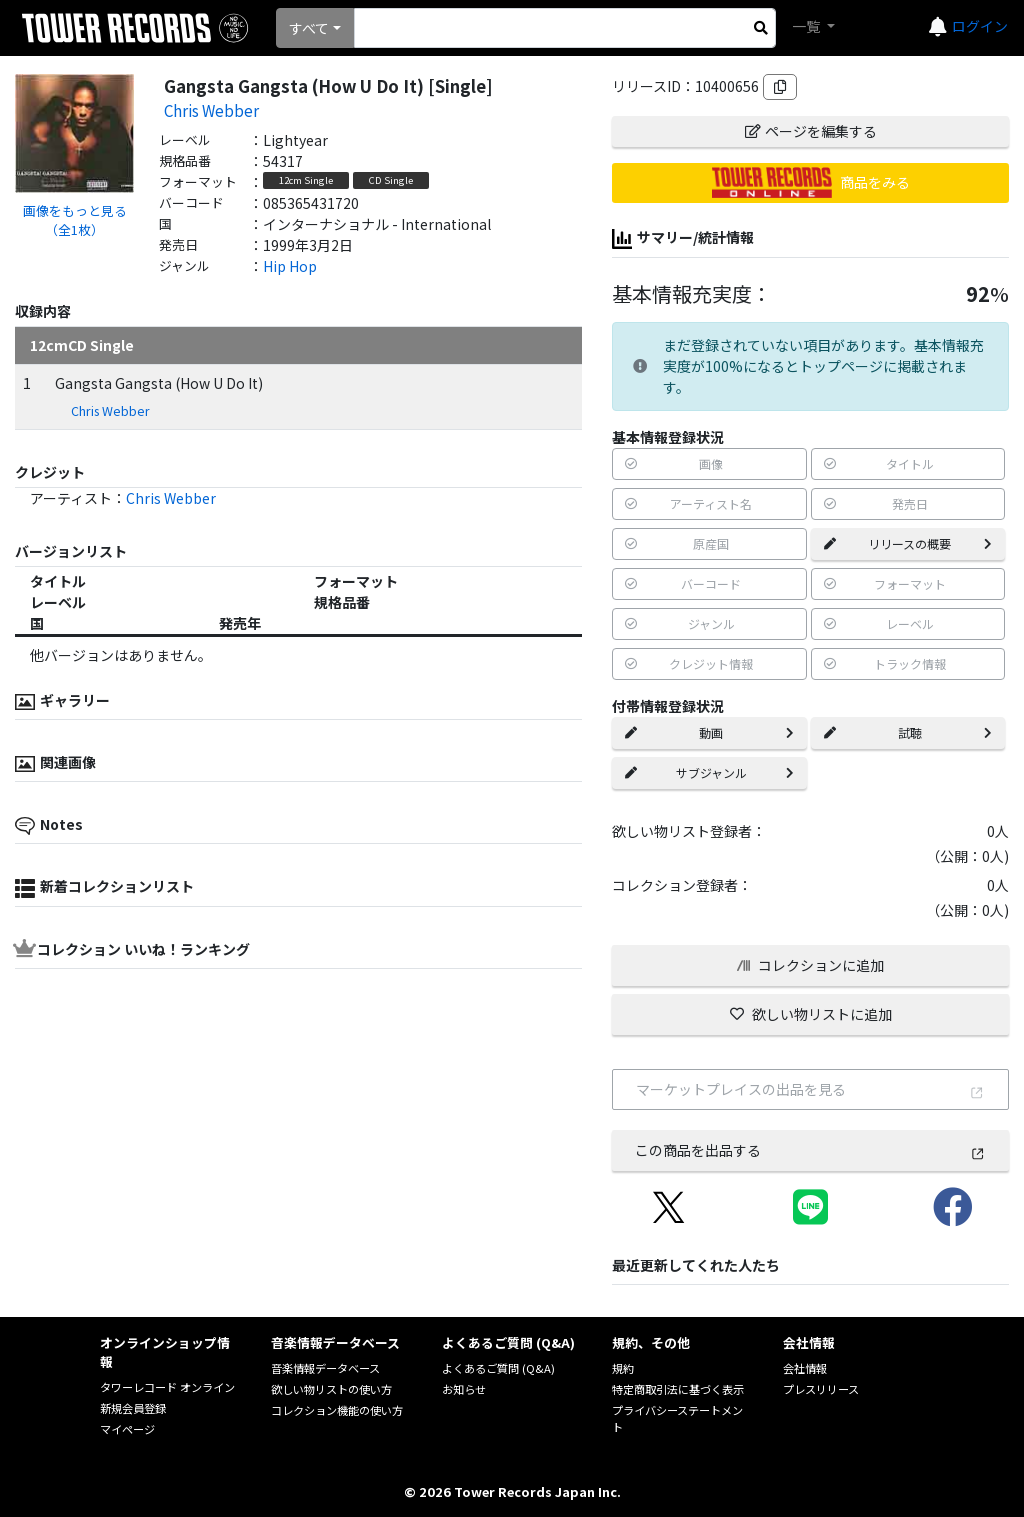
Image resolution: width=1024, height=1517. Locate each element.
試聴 (908, 732)
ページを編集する (811, 131)
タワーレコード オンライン (167, 1387)
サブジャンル (709, 772)
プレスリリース (821, 1389)
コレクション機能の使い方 (337, 1410)
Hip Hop (290, 266)
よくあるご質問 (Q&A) (498, 1368)
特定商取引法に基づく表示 (678, 1389)
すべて (309, 28)
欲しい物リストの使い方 (331, 1389)
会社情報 (805, 1368)
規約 (623, 1368)
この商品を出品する (810, 1150)
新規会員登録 (133, 1408)
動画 (709, 732)
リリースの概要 (908, 543)
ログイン (980, 26)
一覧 (807, 26)
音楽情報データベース (325, 1368)
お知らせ (464, 1389)
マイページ (127, 1429)
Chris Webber (211, 110)
